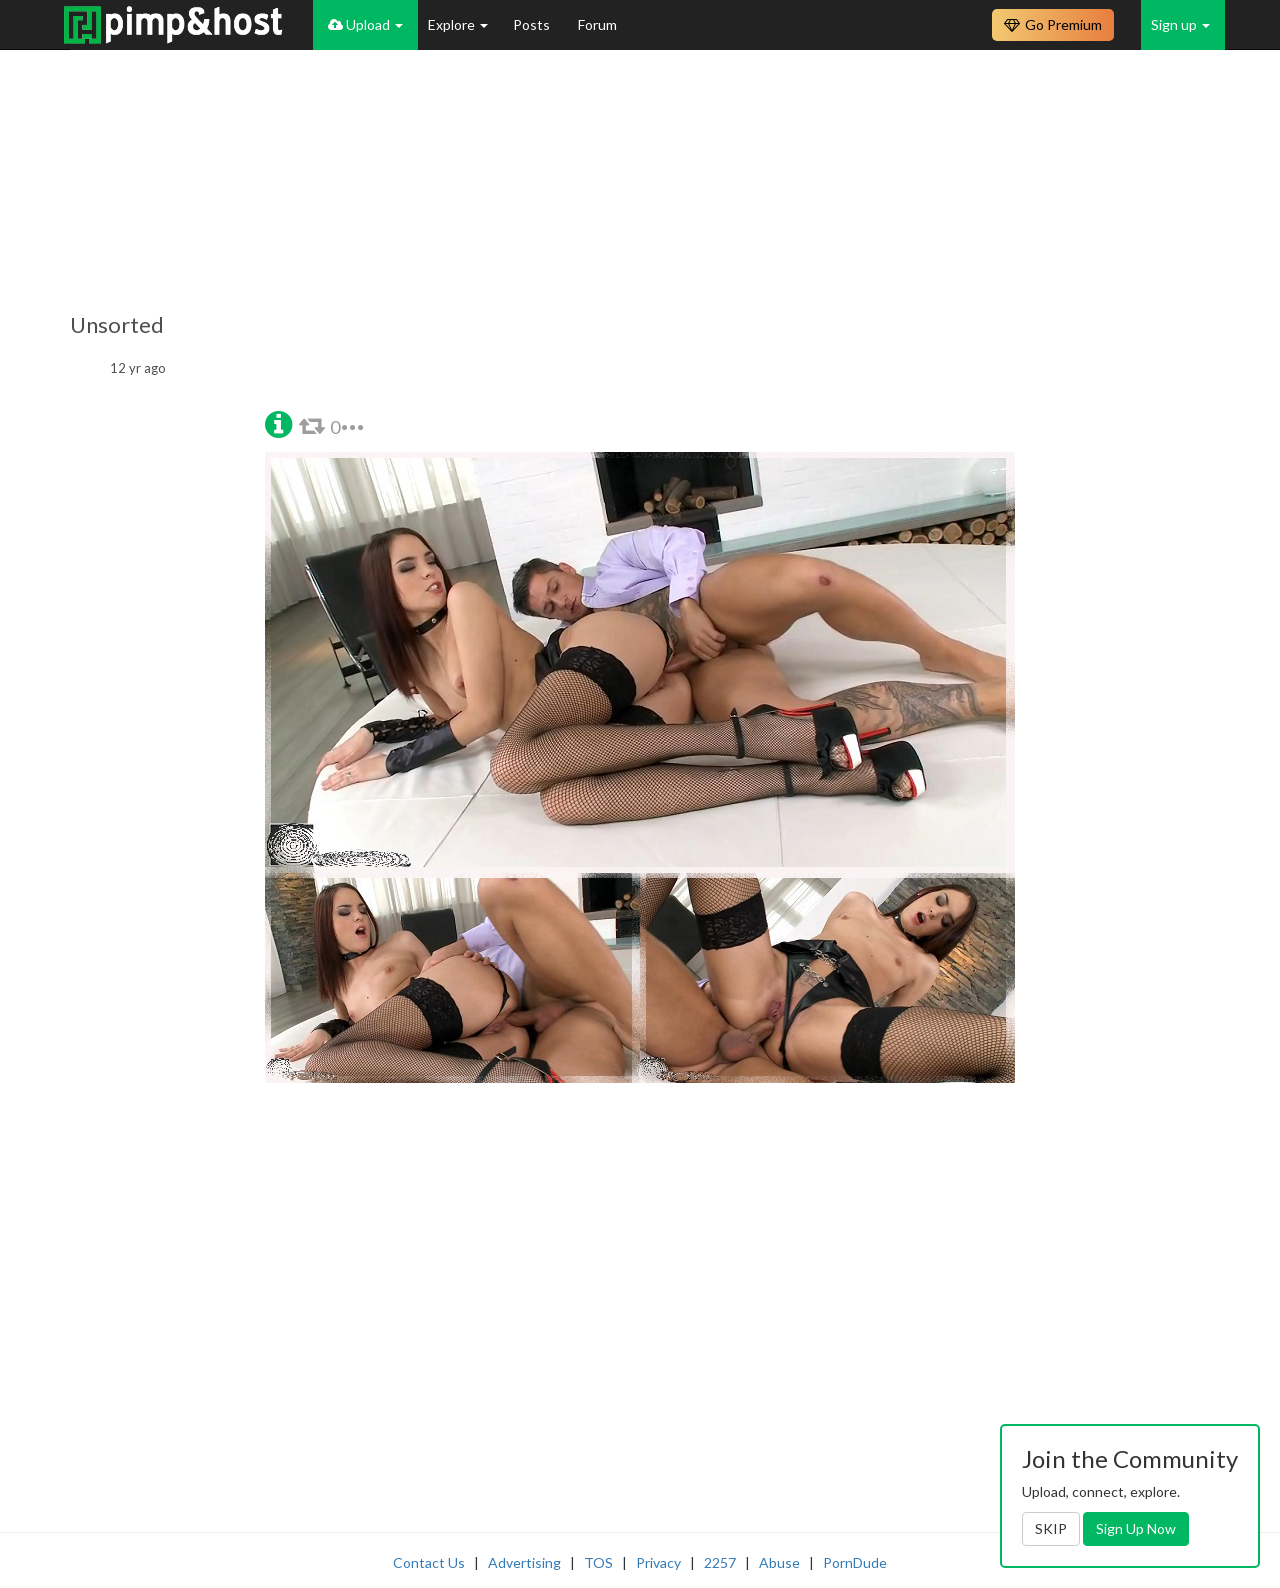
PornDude (855, 1562)
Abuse (779, 1562)
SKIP (1051, 1528)
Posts (533, 24)
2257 (720, 1562)
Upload (365, 24)
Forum (597, 24)
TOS (598, 1562)
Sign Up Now (1136, 1528)
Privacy (658, 1562)
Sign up (1180, 24)
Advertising (524, 1562)
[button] (278, 422)
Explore (458, 24)
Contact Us (429, 1562)
